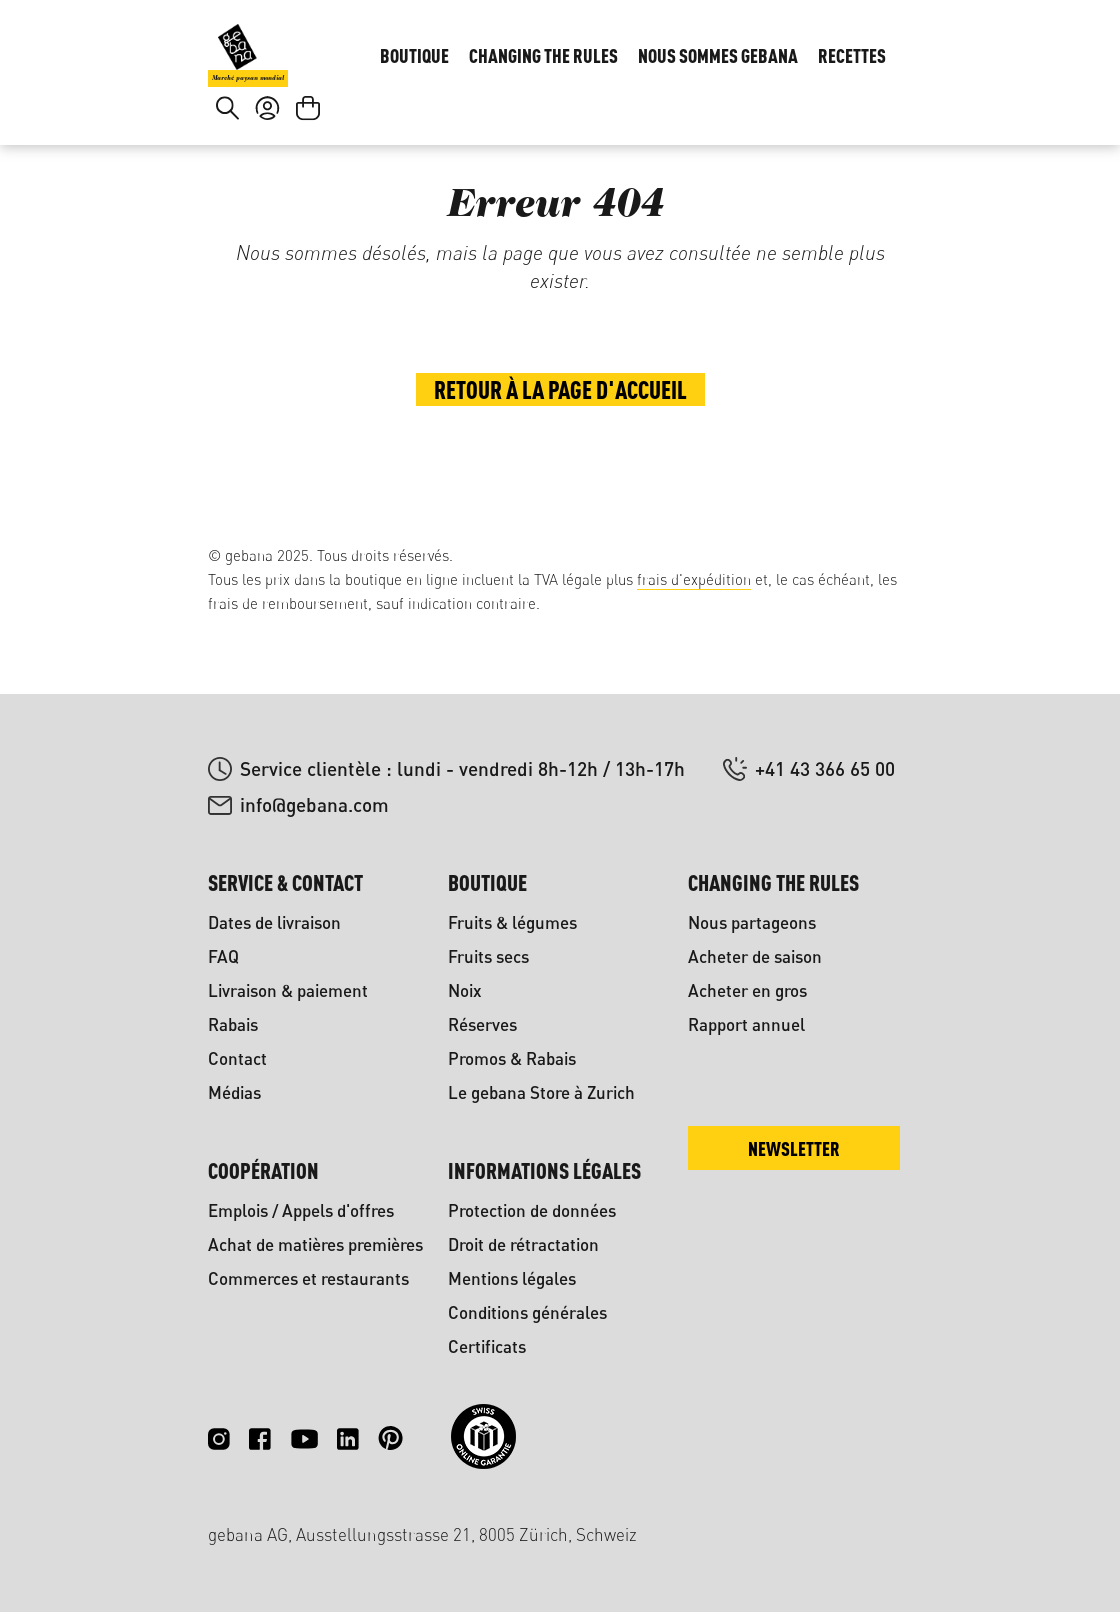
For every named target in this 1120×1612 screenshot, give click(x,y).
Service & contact (285, 882)
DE (840, 46)
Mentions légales (512, 1278)
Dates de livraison (274, 922)
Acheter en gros (747, 990)
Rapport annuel (746, 1024)
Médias (234, 1092)
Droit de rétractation (523, 1244)
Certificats (487, 1346)
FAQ (223, 956)
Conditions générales (527, 1312)
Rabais (233, 1024)
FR (880, 46)
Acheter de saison (755, 956)
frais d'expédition (694, 579)
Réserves (482, 1024)
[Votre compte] (267, 156)
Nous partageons (752, 922)
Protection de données (532, 1210)
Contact (237, 1058)
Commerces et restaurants (308, 1278)
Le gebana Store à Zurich (541, 1092)
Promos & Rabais (512, 1058)
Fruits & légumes (512, 922)
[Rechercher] (227, 156)
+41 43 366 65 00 (825, 768)
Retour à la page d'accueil (560, 462)
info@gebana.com (314, 804)
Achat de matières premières (315, 1244)
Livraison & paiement (288, 990)
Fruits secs (488, 956)
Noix (465, 990)
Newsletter (794, 1148)
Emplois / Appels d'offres (301, 1210)
